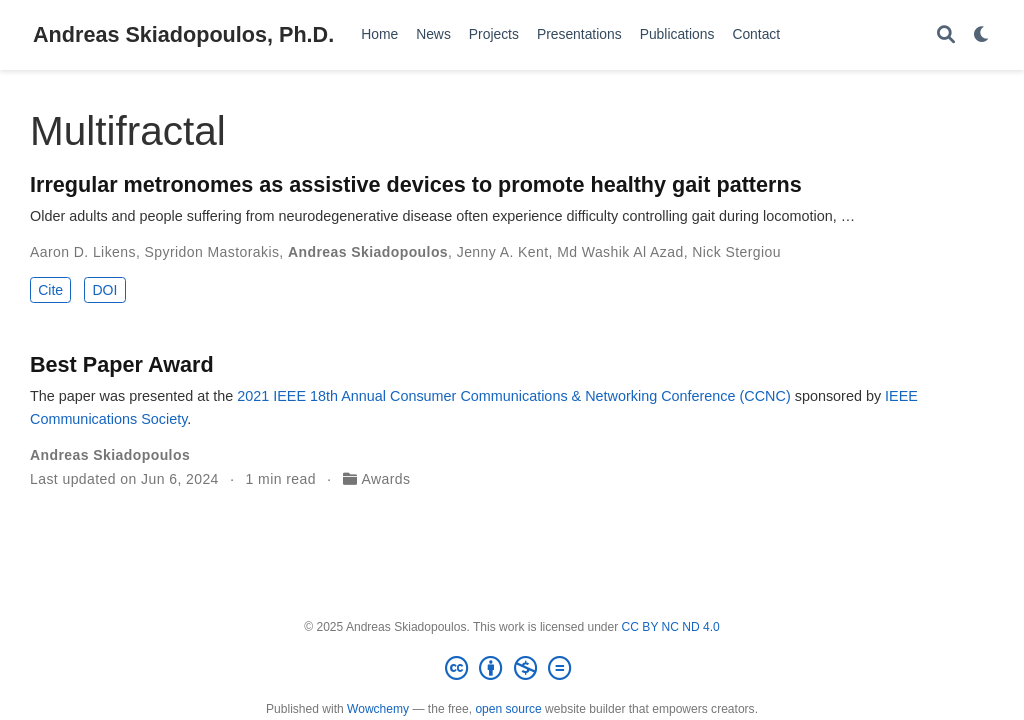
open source (508, 709)
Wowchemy (378, 709)
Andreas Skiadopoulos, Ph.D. (183, 34)
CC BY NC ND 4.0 (671, 627)
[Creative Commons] (512, 669)
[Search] (946, 35)
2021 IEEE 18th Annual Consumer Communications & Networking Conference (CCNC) (514, 396)
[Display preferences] (982, 35)
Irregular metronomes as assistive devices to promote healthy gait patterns (416, 184)
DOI (104, 290)
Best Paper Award (122, 364)
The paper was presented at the (133, 396)
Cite (50, 290)
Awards (386, 479)
